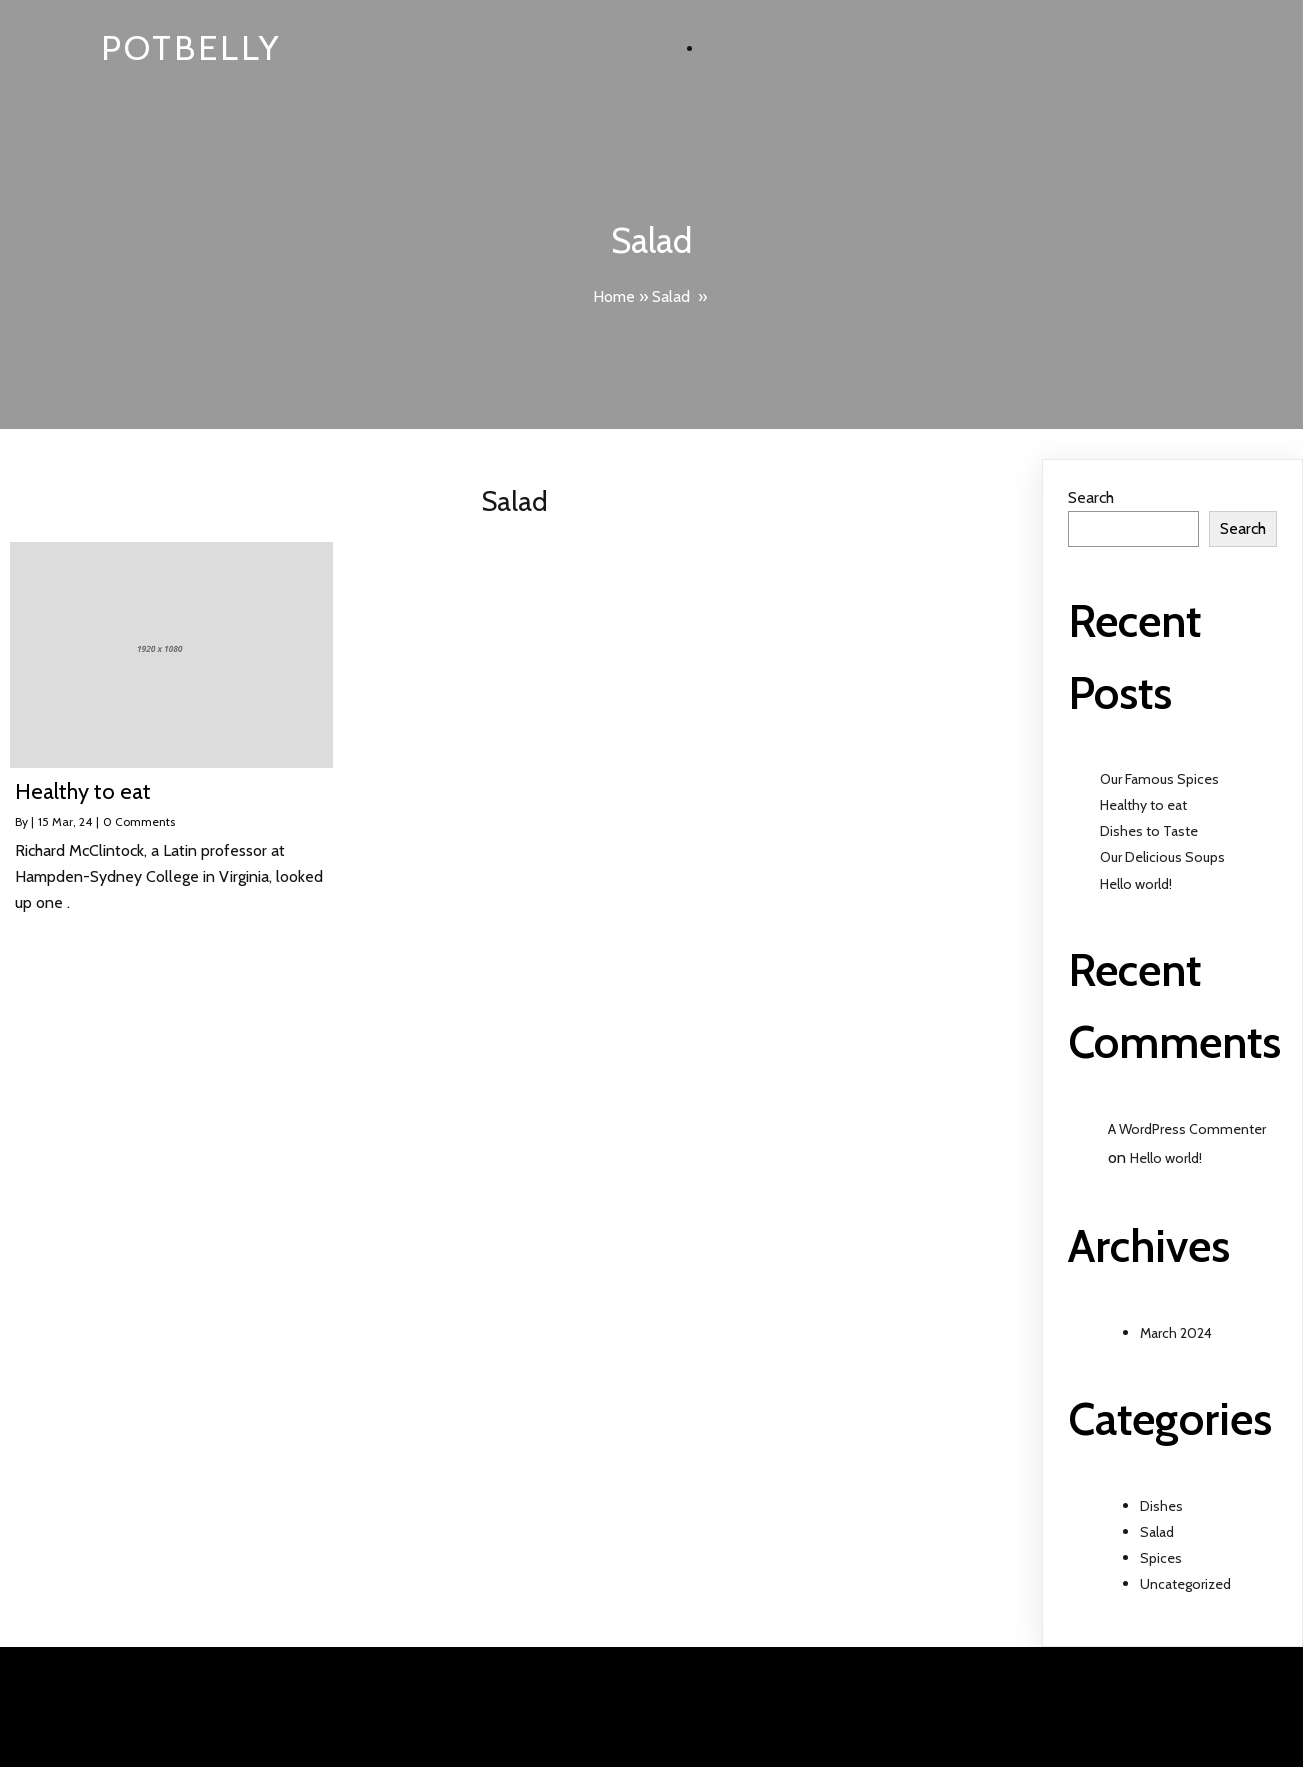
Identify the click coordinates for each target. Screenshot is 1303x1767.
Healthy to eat (1143, 805)
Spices (1161, 1558)
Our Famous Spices (1159, 779)
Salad (671, 296)
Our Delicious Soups (1162, 857)
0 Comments (139, 821)
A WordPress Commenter (1187, 1129)
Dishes (1161, 1506)
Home (614, 296)
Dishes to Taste (1149, 831)
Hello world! (1136, 884)
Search (1091, 497)
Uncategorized (1185, 1584)
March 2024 (1176, 1333)
